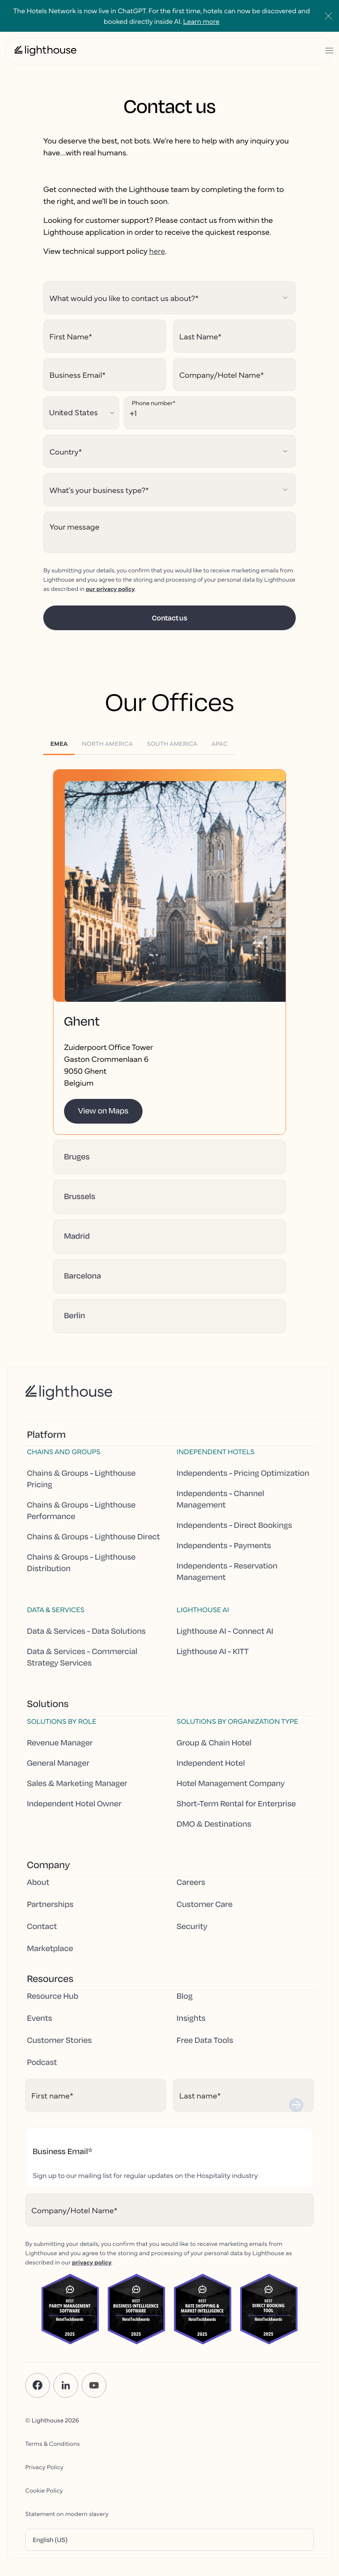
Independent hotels (215, 1451)
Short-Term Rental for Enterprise (236, 1804)
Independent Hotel (211, 1763)
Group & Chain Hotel (214, 1743)
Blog (184, 1996)
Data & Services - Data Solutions (86, 1631)
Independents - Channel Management (220, 1499)
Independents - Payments (224, 1545)
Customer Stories (59, 2040)
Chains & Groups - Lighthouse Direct (93, 1537)
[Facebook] (37, 2385)
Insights (191, 2018)
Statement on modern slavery (67, 2513)
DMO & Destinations (214, 1824)
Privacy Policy (44, 2466)
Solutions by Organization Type (237, 1721)
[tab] (59, 743)
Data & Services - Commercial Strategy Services (82, 1657)
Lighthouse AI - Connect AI (225, 1631)
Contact (42, 1926)
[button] (169, 905)
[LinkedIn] (65, 2385)
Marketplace (50, 1948)
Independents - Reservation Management (227, 1571)
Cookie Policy (44, 2490)
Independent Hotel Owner (74, 1804)
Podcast (42, 2062)
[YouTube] (94, 2385)
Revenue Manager (60, 1743)
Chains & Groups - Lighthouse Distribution (81, 1562)
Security (192, 1926)
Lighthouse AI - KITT (213, 1651)
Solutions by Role (61, 1721)
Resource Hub (52, 1996)
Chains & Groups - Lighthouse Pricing (81, 1478)
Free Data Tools (205, 2040)
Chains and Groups (63, 1451)
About (38, 1882)
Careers (191, 1882)
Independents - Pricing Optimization (243, 1473)
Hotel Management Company (231, 1783)
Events (39, 2018)
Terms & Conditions (52, 2443)
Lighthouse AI (203, 1609)
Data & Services (55, 1609)
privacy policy (92, 2261)
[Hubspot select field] (169, 297)
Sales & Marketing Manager (77, 1783)
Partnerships (50, 1904)
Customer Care (205, 1904)
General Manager (58, 1763)
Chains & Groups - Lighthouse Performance (81, 1510)
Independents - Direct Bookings (234, 1525)
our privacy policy (110, 588)
